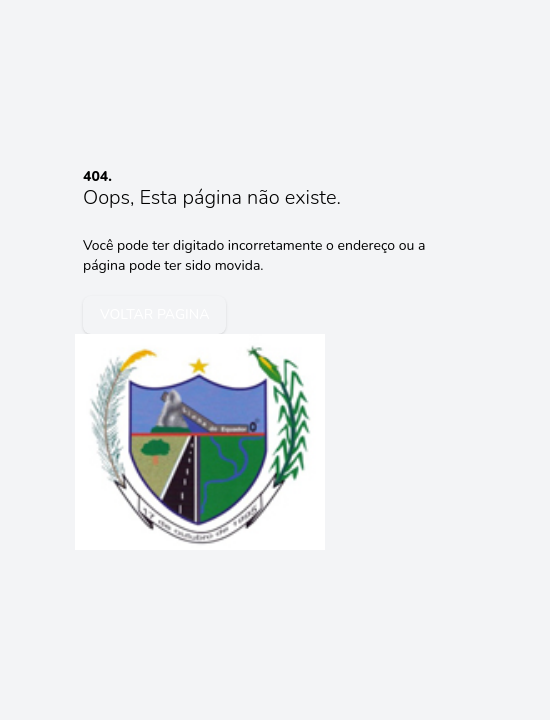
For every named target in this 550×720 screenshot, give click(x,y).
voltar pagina (154, 314)
